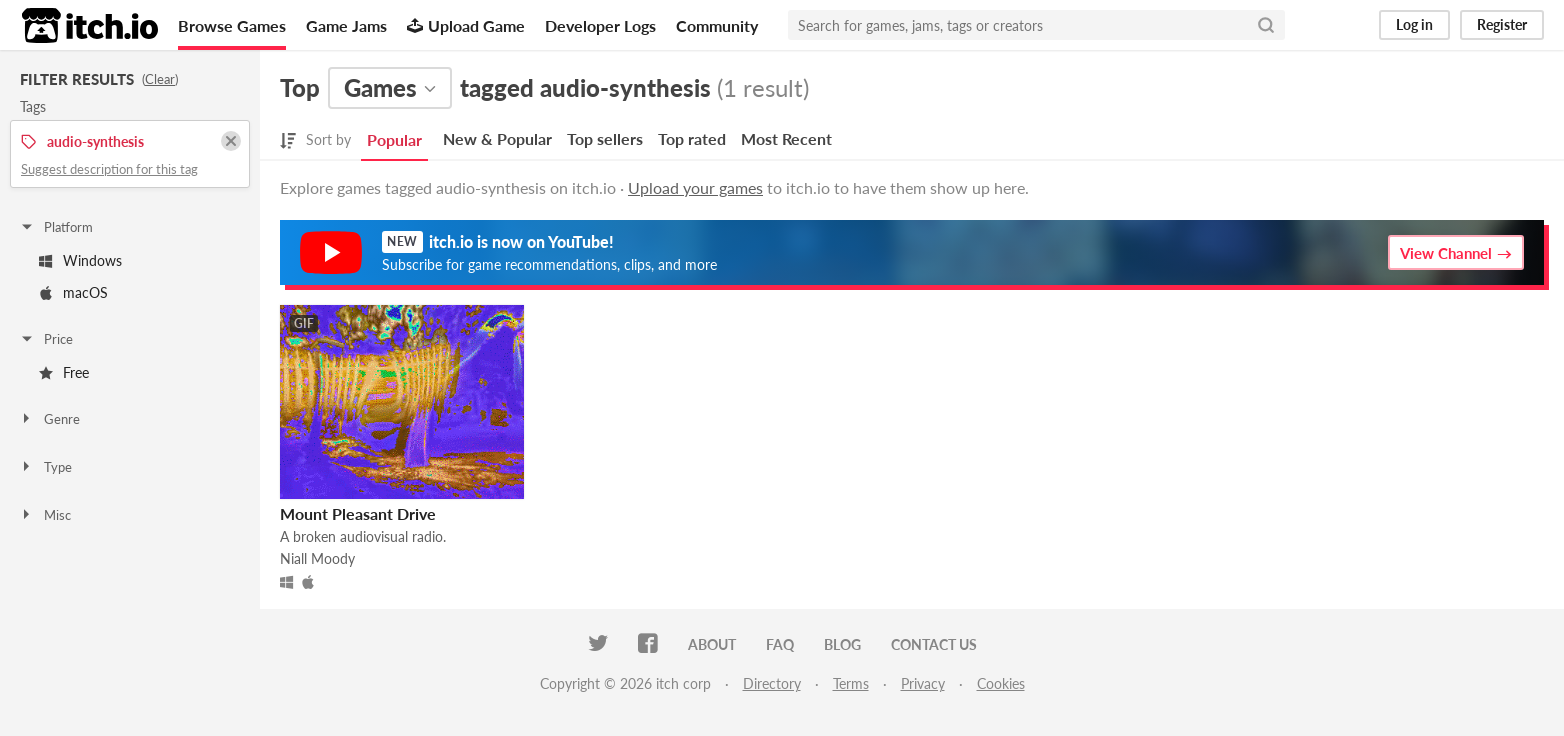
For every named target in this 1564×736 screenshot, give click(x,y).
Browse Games (232, 25)
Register (1502, 24)
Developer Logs (600, 25)
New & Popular (497, 138)
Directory (772, 683)
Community (717, 25)
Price (46, 339)
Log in (1414, 24)
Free (64, 372)
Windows (80, 260)
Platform (56, 227)
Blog (842, 644)
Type (45, 467)
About (712, 644)
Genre (49, 419)
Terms (851, 683)
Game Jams (346, 25)
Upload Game (466, 25)
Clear (160, 79)
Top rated (692, 138)
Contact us (934, 644)
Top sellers (605, 138)
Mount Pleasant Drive (358, 513)
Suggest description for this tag (109, 169)
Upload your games (695, 187)
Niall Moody (317, 558)
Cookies (1001, 683)
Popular (394, 139)
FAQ (780, 644)
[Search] (1266, 25)
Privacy (923, 683)
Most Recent (786, 138)
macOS (73, 292)
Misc (45, 515)
